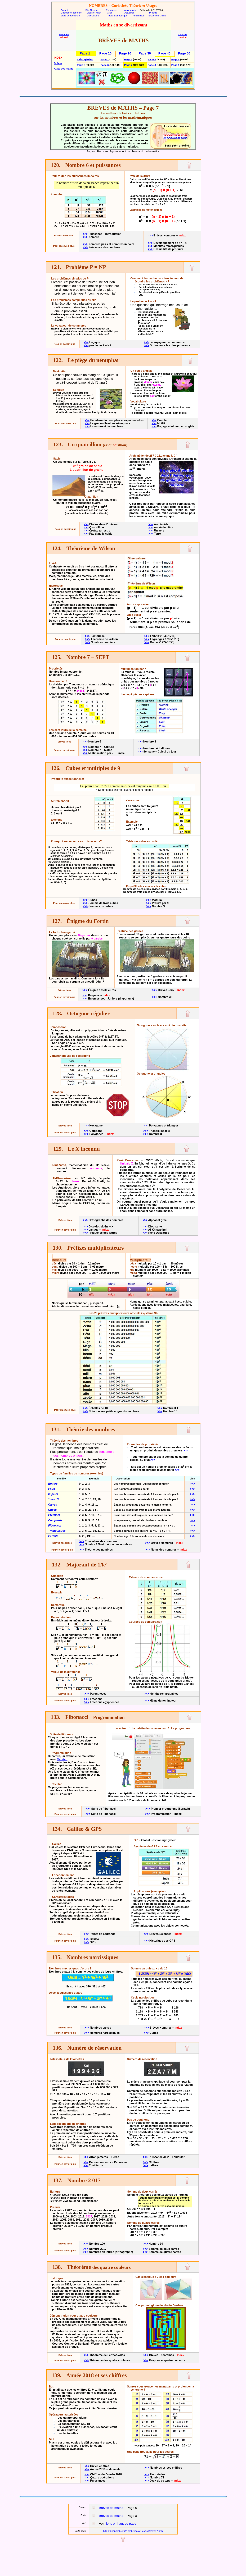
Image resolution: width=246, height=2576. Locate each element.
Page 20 (125, 53)
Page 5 (81, 65)
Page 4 (175, 59)
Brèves (58, 63)
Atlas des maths (63, 68)
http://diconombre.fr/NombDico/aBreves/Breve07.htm (133, 2531)
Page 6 (105, 65)
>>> (85, 233)
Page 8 (152, 65)
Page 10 (105, 53)
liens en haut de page (120, 2523)
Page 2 (128, 59)
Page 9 (175, 65)
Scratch (62, 1759)
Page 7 (128, 65)
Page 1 (85, 53)
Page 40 (164, 53)
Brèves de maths (111, 2508)
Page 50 (184, 53)
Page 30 (145, 53)
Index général (85, 59)
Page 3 (152, 59)
